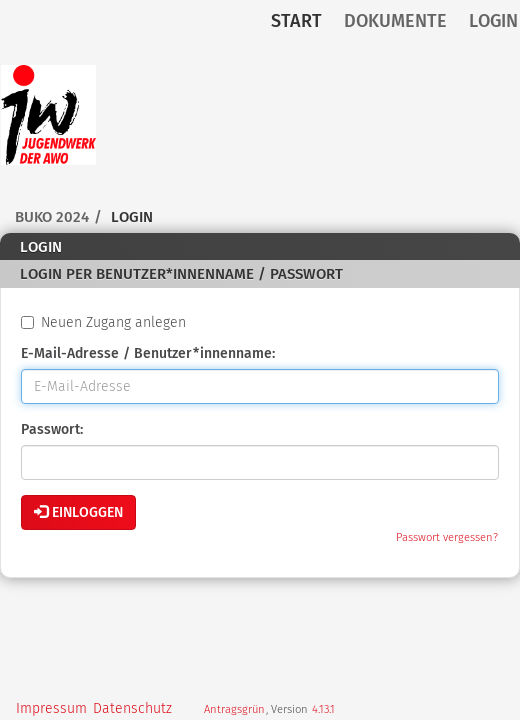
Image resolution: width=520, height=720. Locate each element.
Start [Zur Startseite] (296, 21)
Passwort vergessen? (447, 537)
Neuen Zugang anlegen (103, 322)
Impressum (51, 708)
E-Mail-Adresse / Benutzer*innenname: (148, 353)
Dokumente (395, 21)
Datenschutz (132, 708)
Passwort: (52, 429)
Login (493, 21)
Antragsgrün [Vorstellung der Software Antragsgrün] (234, 709)
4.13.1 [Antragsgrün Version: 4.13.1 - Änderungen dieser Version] (323, 709)
